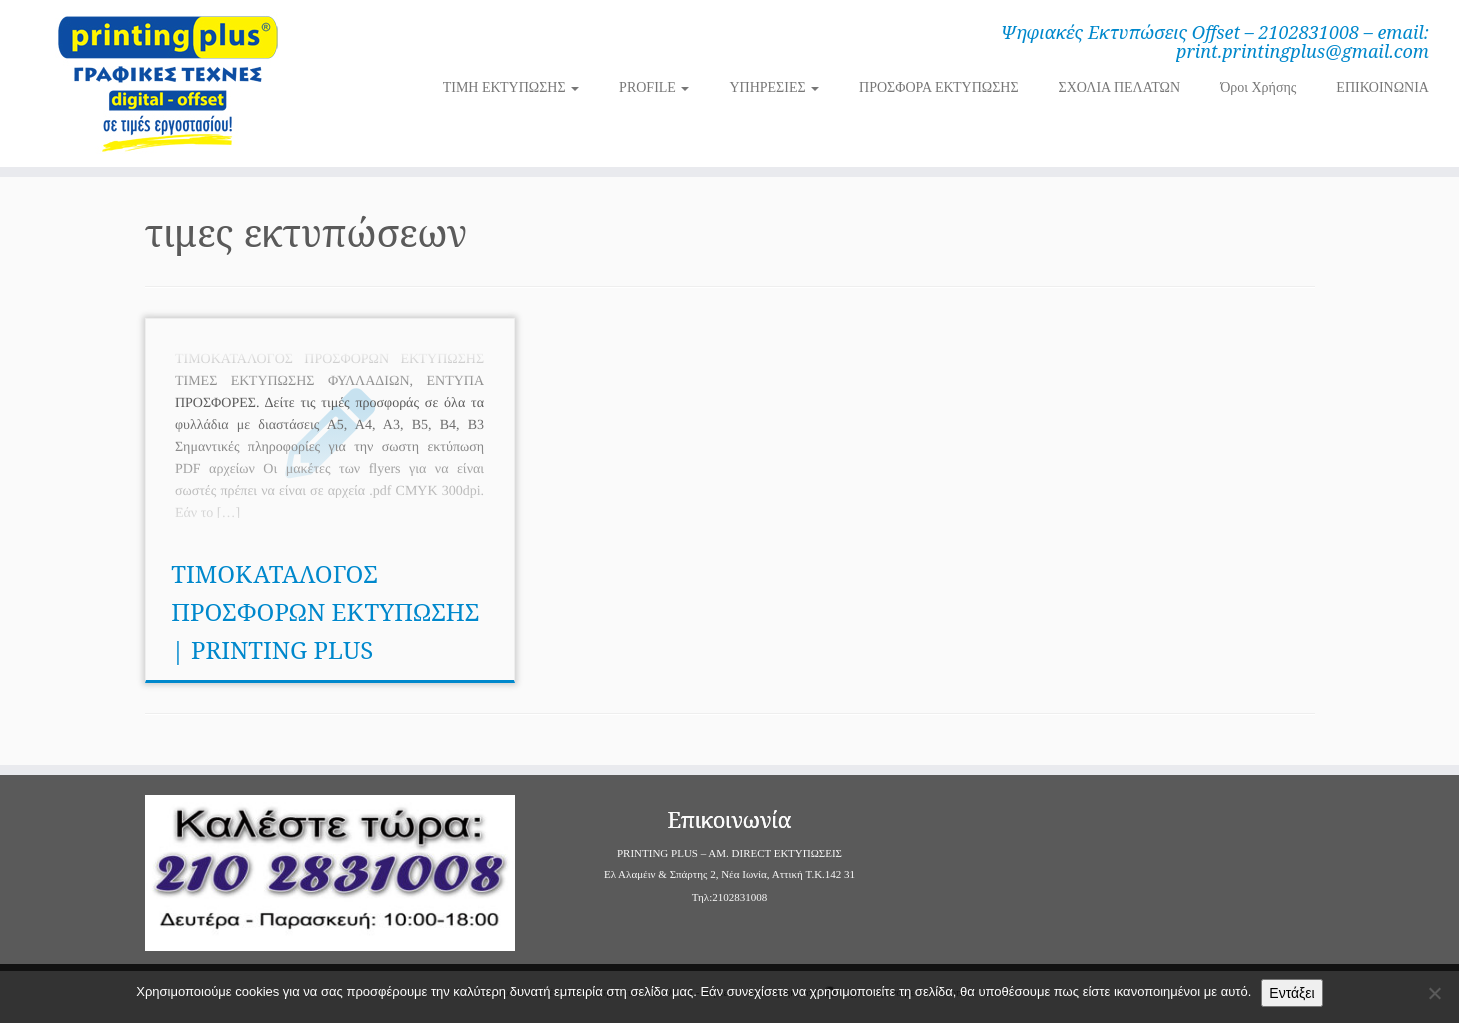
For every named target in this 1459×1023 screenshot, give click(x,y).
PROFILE (654, 87)
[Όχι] (1434, 993)
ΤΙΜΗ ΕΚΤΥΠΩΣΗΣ (511, 87)
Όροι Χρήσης (1258, 87)
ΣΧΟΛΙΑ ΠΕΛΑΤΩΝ (1120, 87)
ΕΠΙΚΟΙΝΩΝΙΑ (1382, 87)
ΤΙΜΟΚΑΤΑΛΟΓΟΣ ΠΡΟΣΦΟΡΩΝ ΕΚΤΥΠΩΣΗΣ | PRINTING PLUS (325, 611)
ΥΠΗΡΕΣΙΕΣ (774, 87)
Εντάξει (1291, 993)
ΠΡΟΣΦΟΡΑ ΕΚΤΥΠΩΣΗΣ (938, 87)
